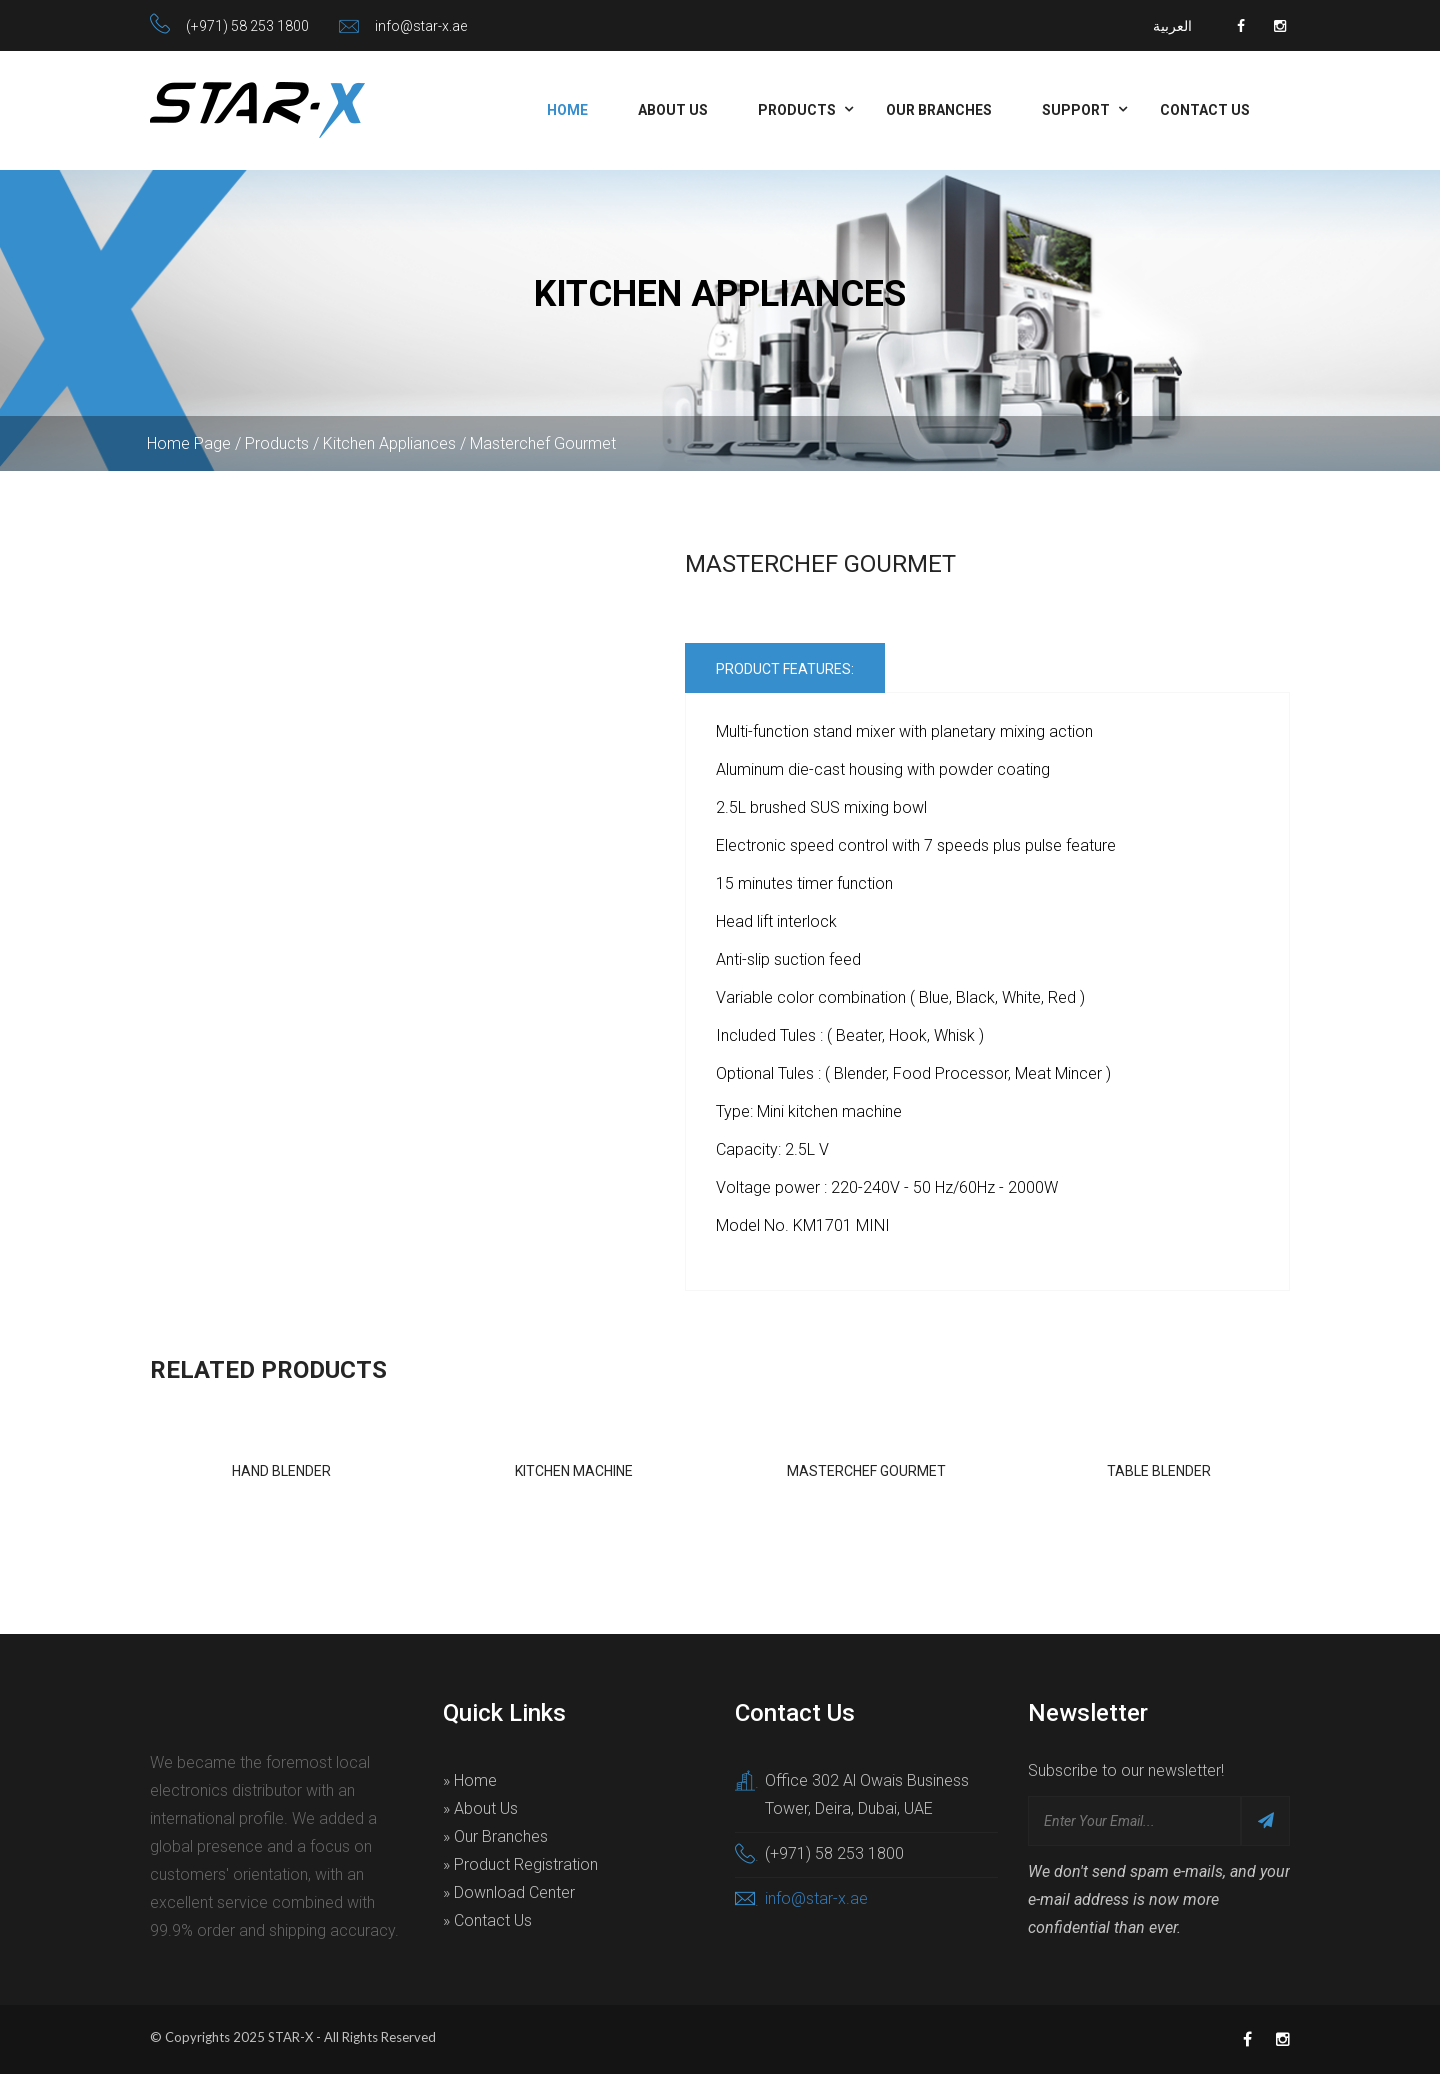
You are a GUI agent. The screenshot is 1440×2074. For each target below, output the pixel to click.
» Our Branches (495, 1836)
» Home (470, 1780)
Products (797, 110)
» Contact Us (487, 1920)
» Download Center (509, 1892)
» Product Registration (520, 1864)
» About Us (480, 1808)
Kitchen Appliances (389, 443)
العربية (1172, 26)
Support (1076, 110)
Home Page (189, 443)
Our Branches (939, 110)
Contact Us (1205, 110)
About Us (673, 110)
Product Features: (785, 669)
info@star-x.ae (421, 26)
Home (567, 110)
